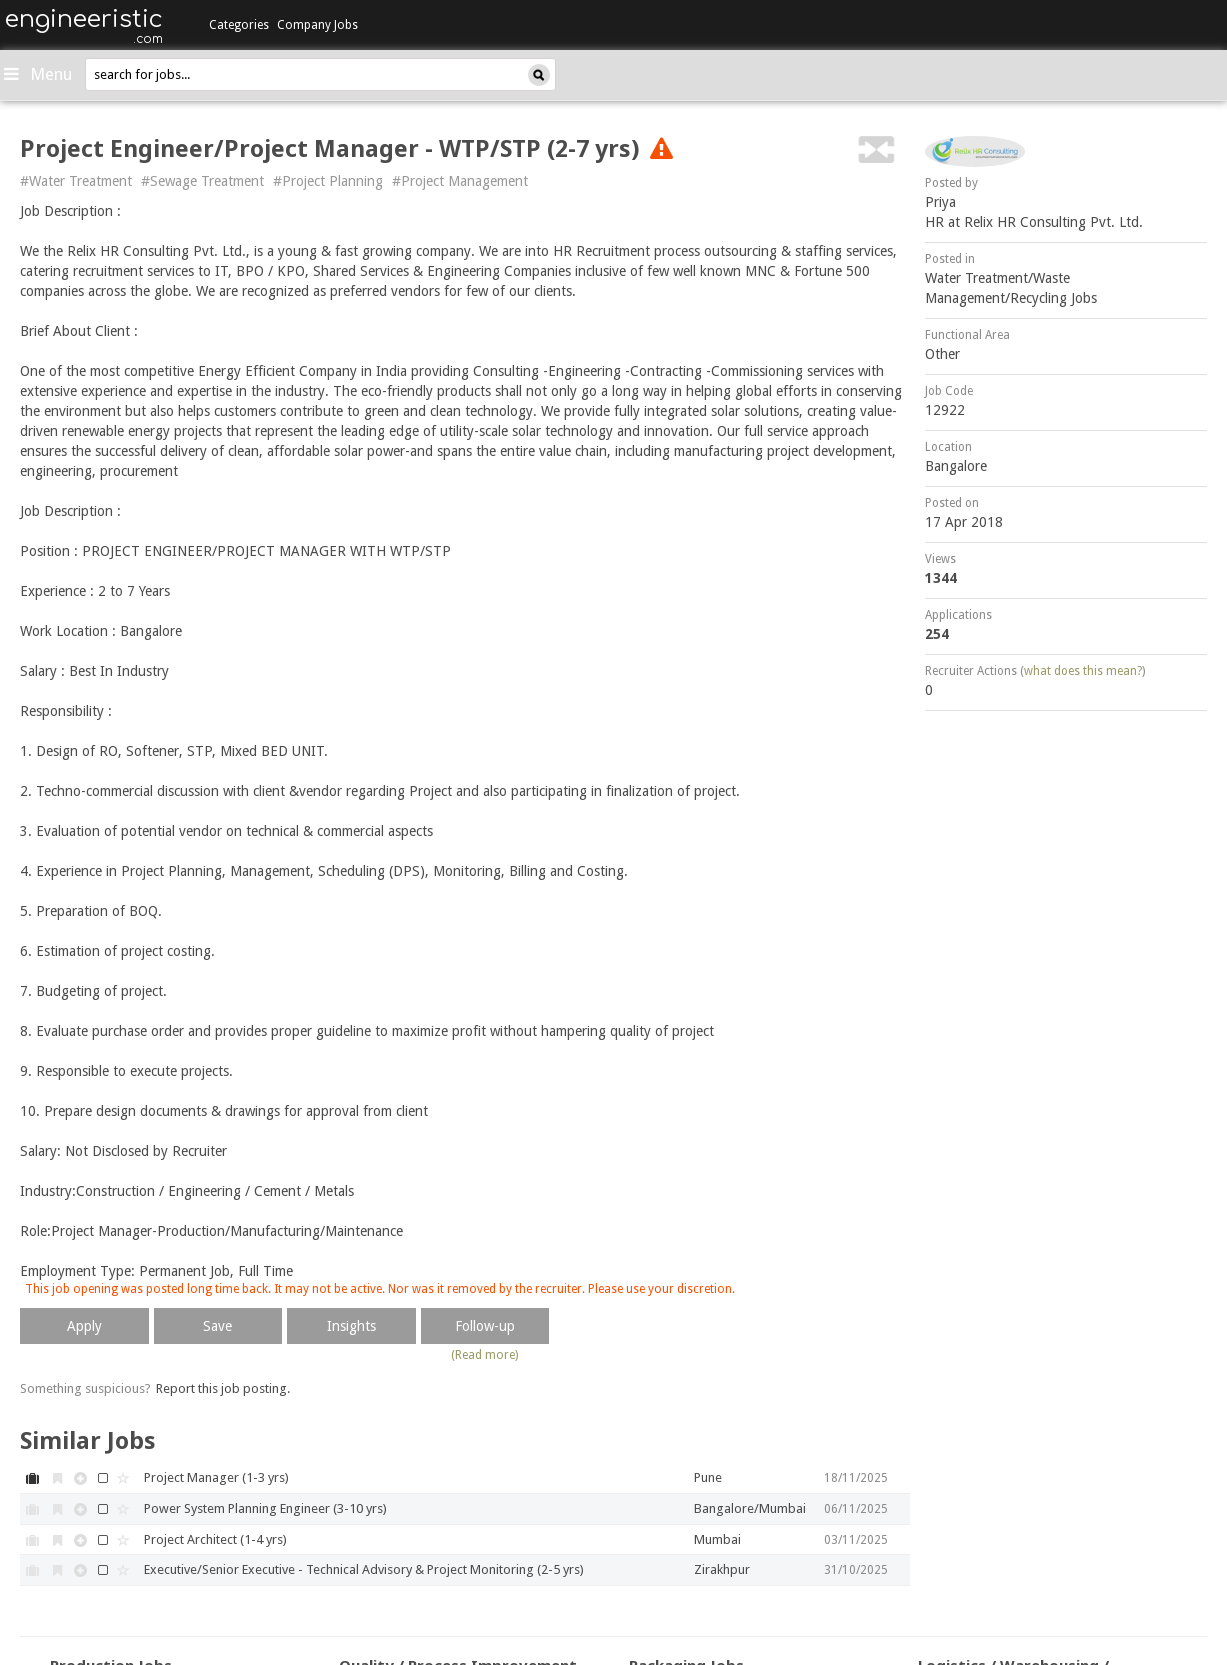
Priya (940, 202)
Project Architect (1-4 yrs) (215, 1539)
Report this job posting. (223, 1388)
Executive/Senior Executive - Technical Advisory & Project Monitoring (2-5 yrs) (364, 1569)
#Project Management (460, 181)
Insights (351, 1326)
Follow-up (485, 1326)
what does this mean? (1083, 671)
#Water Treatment (76, 181)
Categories (239, 25)
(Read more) (484, 1355)
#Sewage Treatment (202, 181)
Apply (84, 1326)
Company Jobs (317, 25)
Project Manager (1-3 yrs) (216, 1477)
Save (217, 1326)
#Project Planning (328, 181)
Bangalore (956, 466)
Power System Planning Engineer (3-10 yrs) (265, 1508)
